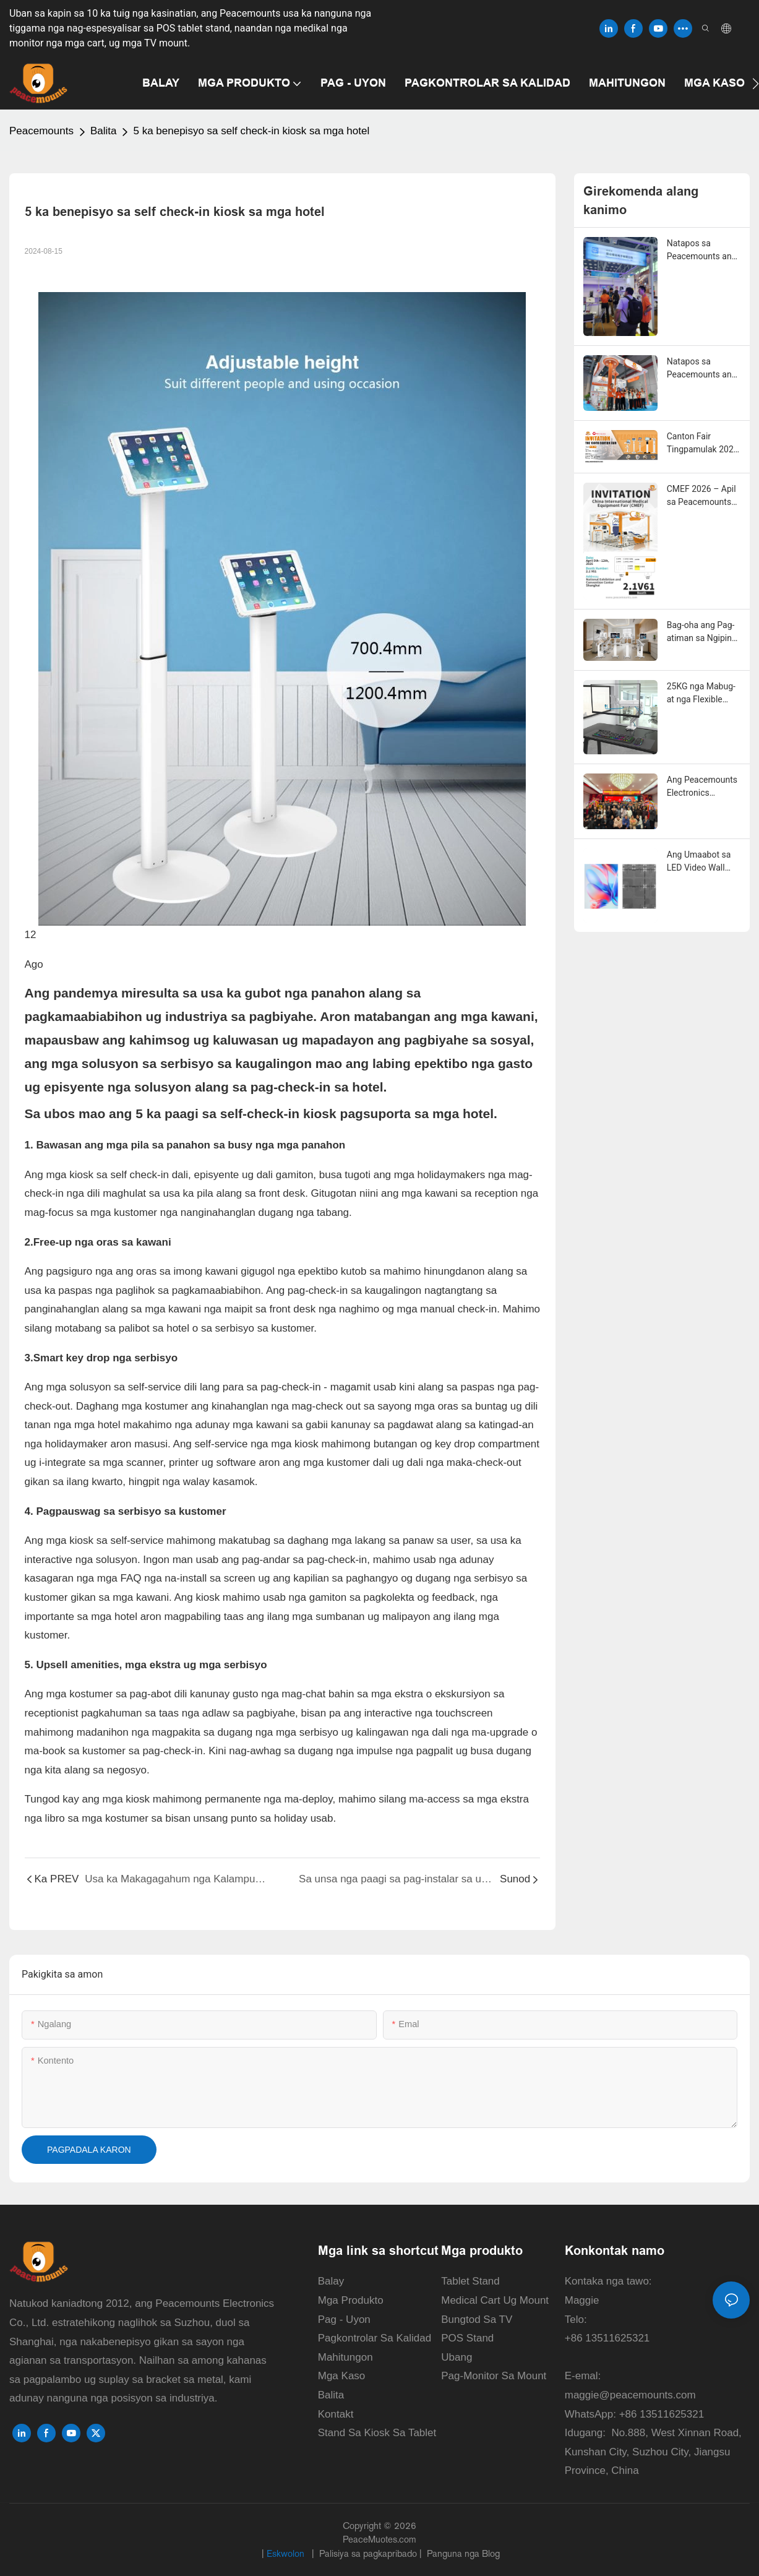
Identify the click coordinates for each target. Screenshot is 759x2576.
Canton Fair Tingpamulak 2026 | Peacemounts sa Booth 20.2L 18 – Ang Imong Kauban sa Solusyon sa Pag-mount (703, 443)
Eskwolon (287, 2553)
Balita (103, 131)
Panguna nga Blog (462, 2553)
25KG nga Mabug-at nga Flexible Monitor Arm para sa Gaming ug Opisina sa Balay (701, 693)
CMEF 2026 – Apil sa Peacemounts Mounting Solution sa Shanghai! (702, 496)
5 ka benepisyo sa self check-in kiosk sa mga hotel (251, 131)
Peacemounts (41, 131)
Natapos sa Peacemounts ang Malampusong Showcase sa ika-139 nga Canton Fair (702, 250)
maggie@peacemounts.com (630, 2395)
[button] (755, 83)
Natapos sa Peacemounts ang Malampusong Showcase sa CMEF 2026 (702, 368)
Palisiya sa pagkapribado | (370, 2553)
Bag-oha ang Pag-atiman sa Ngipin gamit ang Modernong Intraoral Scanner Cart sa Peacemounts (701, 632)
